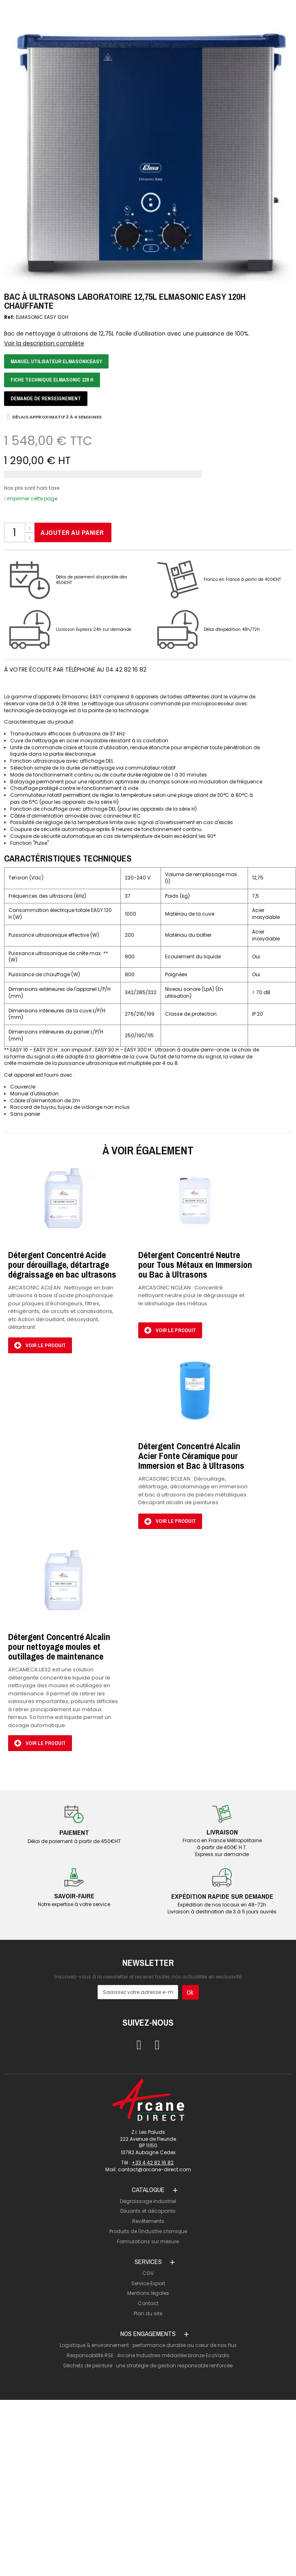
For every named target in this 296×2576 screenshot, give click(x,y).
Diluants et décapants (148, 2210)
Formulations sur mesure (148, 2241)
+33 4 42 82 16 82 (153, 2162)
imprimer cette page (30, 498)
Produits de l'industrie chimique (148, 2231)
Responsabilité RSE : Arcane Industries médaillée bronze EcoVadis (148, 2355)
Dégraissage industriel (148, 2201)
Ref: (9, 317)
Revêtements (148, 2221)
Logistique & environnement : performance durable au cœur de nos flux (148, 2345)
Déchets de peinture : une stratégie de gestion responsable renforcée (148, 2365)
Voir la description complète (44, 343)
